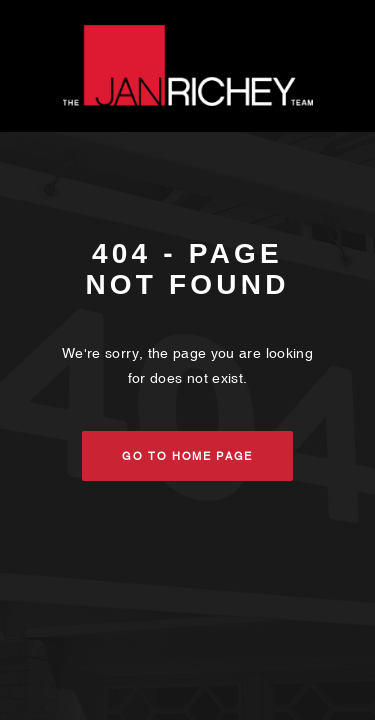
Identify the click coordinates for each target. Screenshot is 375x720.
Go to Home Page (187, 456)
